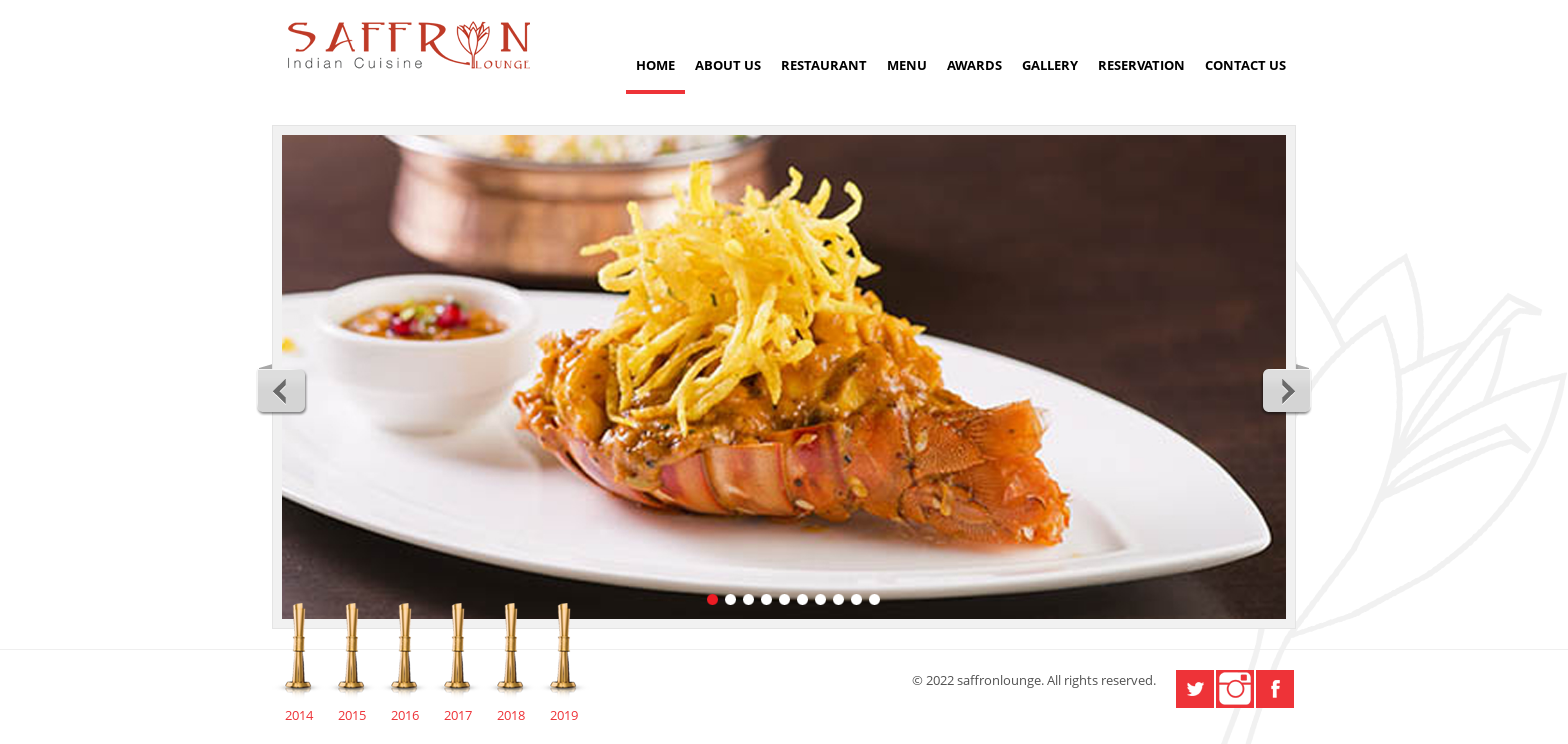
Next (1286, 390)
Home (655, 65)
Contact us (1245, 65)
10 (874, 599)
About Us (728, 65)
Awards (974, 65)
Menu (907, 65)
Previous (282, 390)
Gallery (1050, 65)
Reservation (1141, 65)
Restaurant (824, 65)
